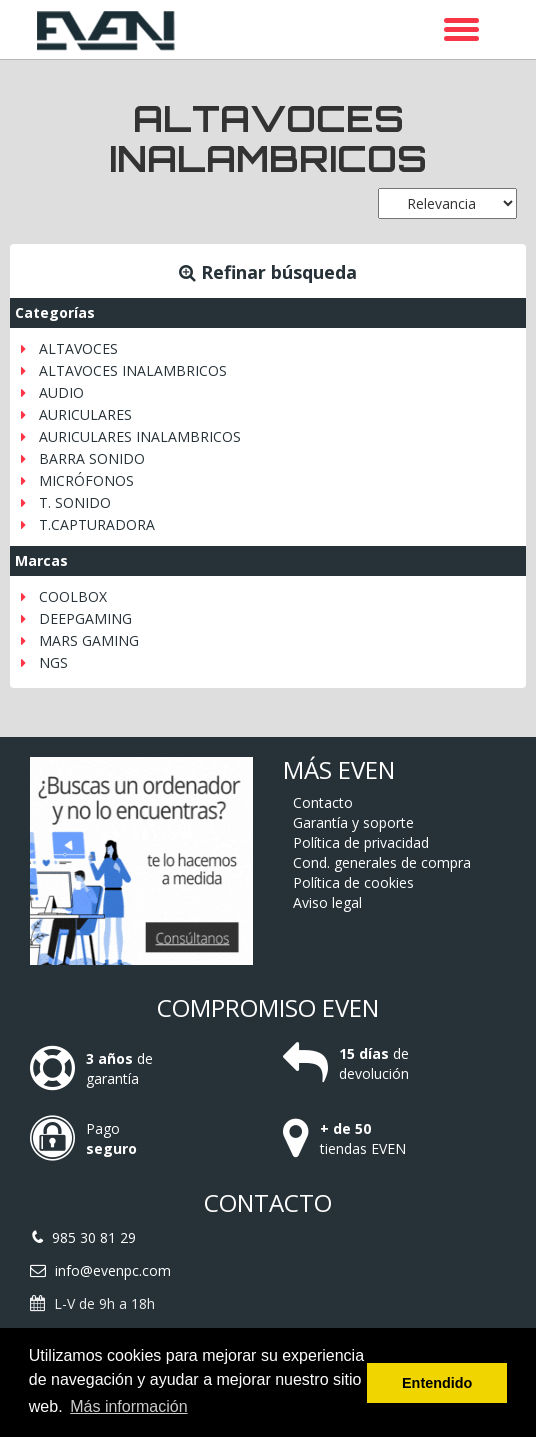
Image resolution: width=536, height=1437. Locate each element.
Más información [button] (128, 1406)
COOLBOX (73, 596)
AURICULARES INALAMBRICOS (140, 436)
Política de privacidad (361, 842)
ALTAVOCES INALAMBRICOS (133, 370)
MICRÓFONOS (86, 480)
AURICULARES (85, 414)
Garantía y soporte (353, 822)
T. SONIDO (75, 502)
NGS (53, 662)
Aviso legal (327, 902)
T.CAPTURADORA (97, 524)
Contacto (323, 802)
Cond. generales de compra (382, 862)
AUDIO (61, 392)
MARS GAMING (89, 640)
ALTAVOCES (78, 348)
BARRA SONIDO (92, 458)
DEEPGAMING (85, 618)
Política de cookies (353, 882)
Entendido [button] (437, 1383)
